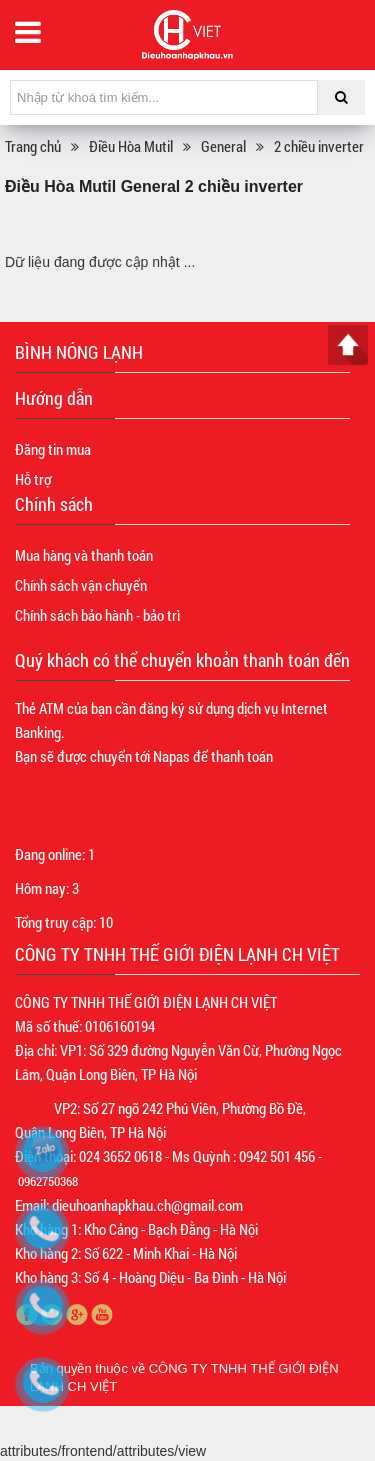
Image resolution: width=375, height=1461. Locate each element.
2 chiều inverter (319, 146)
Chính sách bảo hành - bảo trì (97, 615)
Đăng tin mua (53, 449)
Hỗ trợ (33, 479)
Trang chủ (33, 146)
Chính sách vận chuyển (81, 585)
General (223, 146)
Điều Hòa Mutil (131, 146)
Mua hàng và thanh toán (84, 555)
